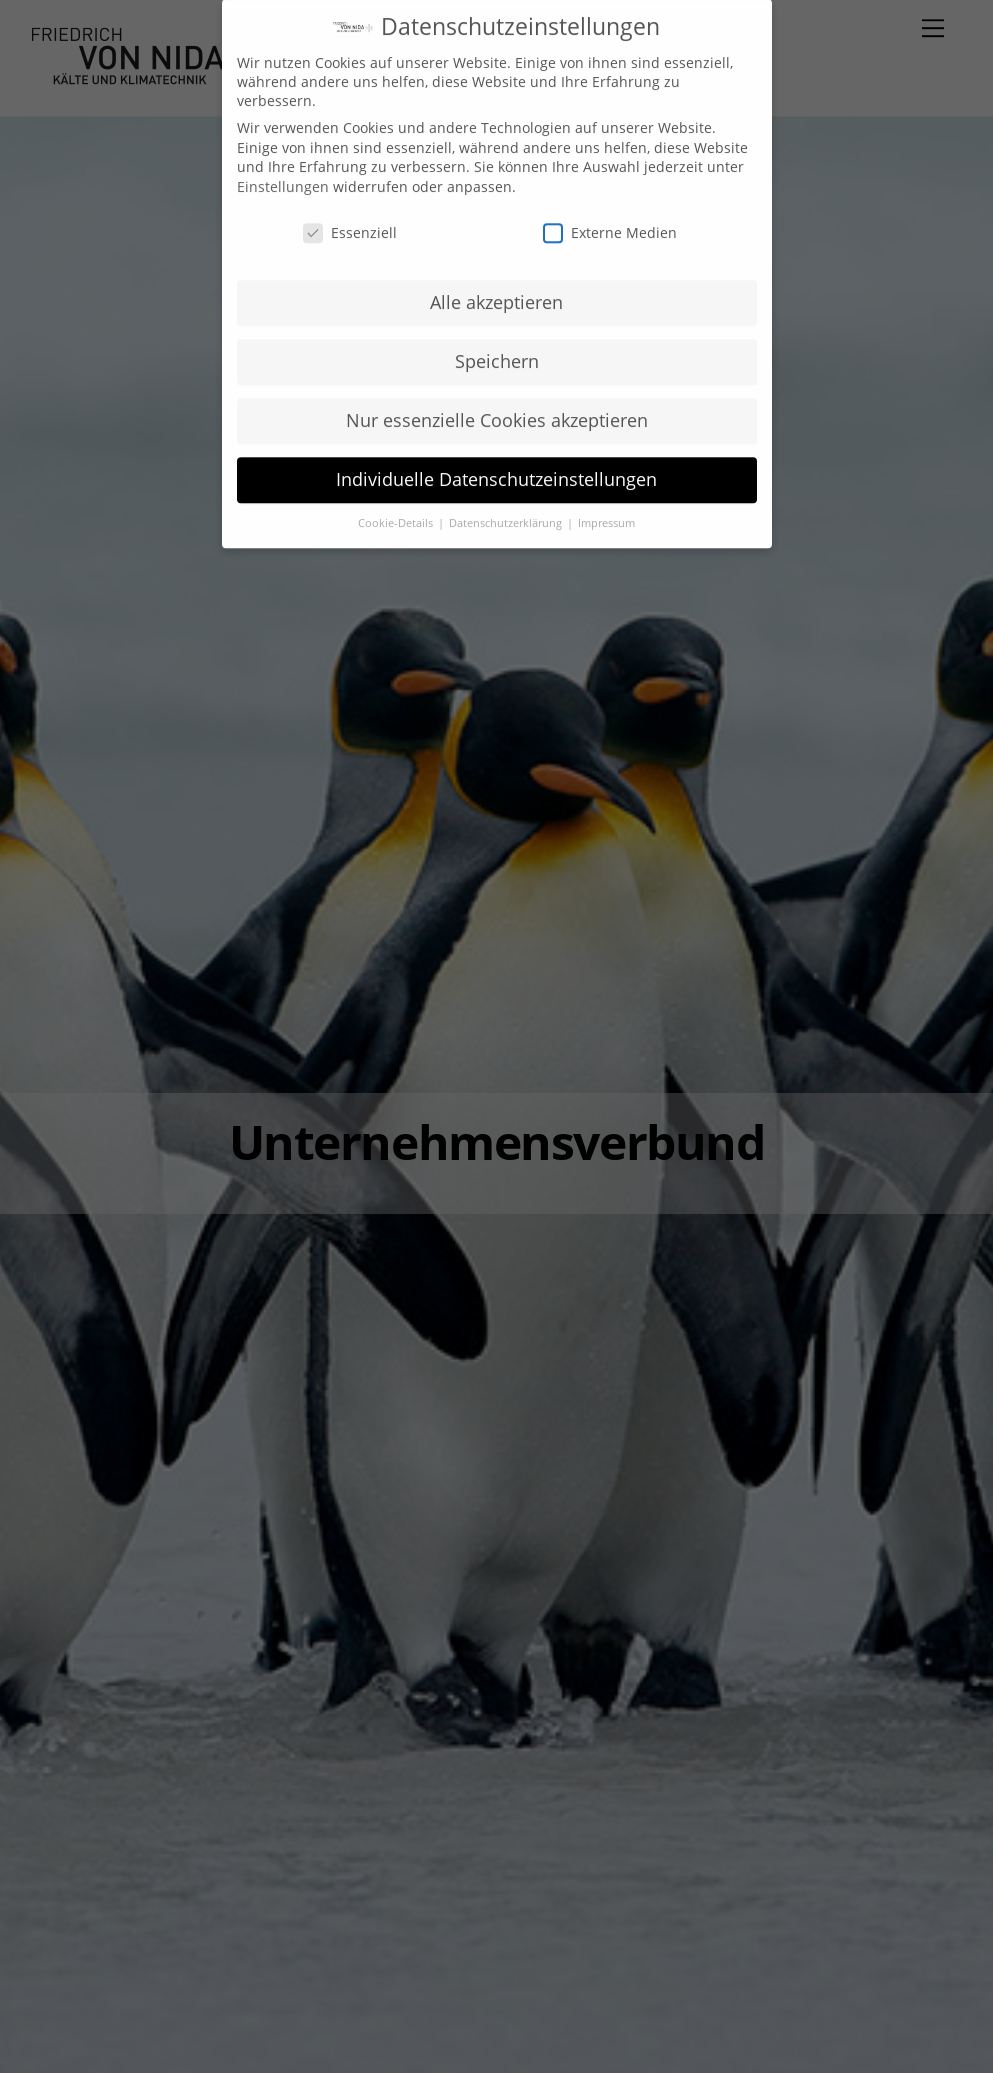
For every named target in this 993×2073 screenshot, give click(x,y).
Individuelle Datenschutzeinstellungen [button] (496, 464)
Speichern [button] (497, 346)
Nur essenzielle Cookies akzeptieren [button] (497, 405)
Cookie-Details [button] (397, 508)
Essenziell (350, 217)
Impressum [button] (606, 508)
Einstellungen (283, 171)
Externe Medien (610, 217)
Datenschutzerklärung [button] (507, 508)
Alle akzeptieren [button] (496, 287)
